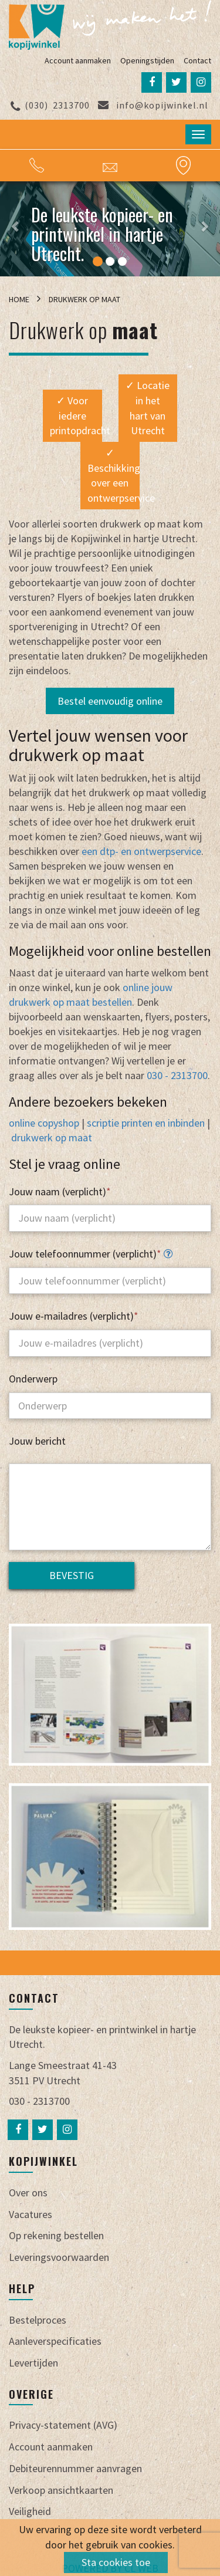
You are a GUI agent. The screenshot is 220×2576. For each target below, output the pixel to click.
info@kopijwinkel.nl (153, 105)
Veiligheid (30, 2511)
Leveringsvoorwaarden (59, 2257)
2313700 (50, 105)
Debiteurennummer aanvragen (75, 2468)
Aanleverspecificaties (55, 2341)
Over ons (28, 2192)
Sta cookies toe (116, 2562)
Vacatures (30, 2214)
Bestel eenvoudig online (110, 701)
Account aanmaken (78, 60)
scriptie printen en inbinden (146, 1123)
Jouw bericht (37, 1441)
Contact (197, 60)
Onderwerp (33, 1378)
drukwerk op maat (51, 1137)
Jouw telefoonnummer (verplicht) (90, 1253)
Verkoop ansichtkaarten (61, 2490)
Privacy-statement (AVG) (63, 2425)
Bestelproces (37, 2320)
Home (20, 299)
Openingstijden (147, 60)
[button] (18, 229)
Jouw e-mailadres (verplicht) (73, 1316)
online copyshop (44, 1123)
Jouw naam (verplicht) (60, 1191)
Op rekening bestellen (56, 2235)
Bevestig (71, 1575)
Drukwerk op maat (84, 299)
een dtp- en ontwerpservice (141, 851)
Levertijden (33, 2362)
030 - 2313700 (177, 1075)
